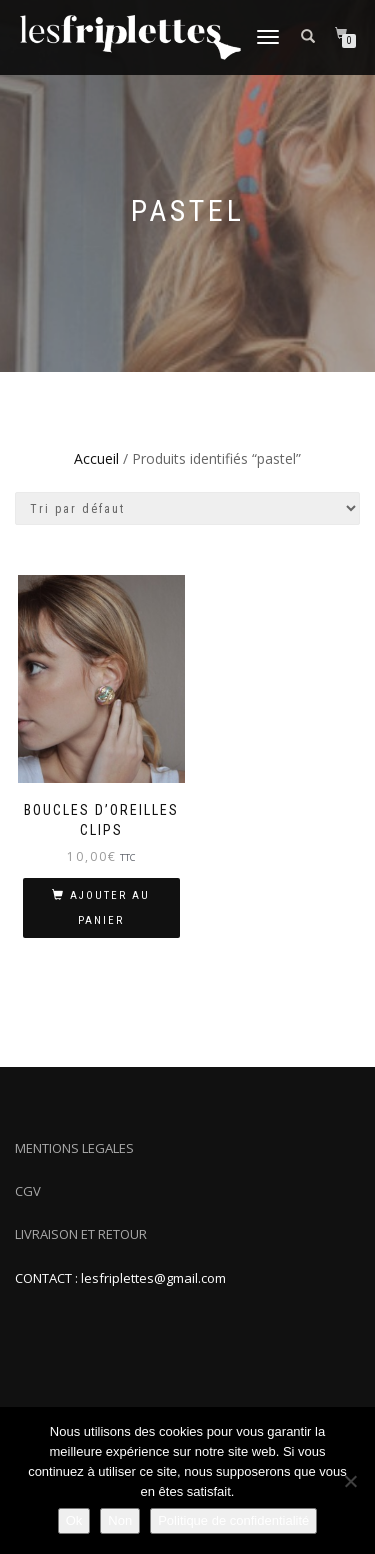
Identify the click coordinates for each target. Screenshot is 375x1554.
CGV (28, 1191)
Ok (74, 1520)
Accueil (96, 458)
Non (120, 1520)
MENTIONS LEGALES (74, 1148)
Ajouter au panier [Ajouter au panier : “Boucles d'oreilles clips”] (110, 908)
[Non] (350, 1481)
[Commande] (187, 508)
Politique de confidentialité (233, 1520)
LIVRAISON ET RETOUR (81, 1234)
